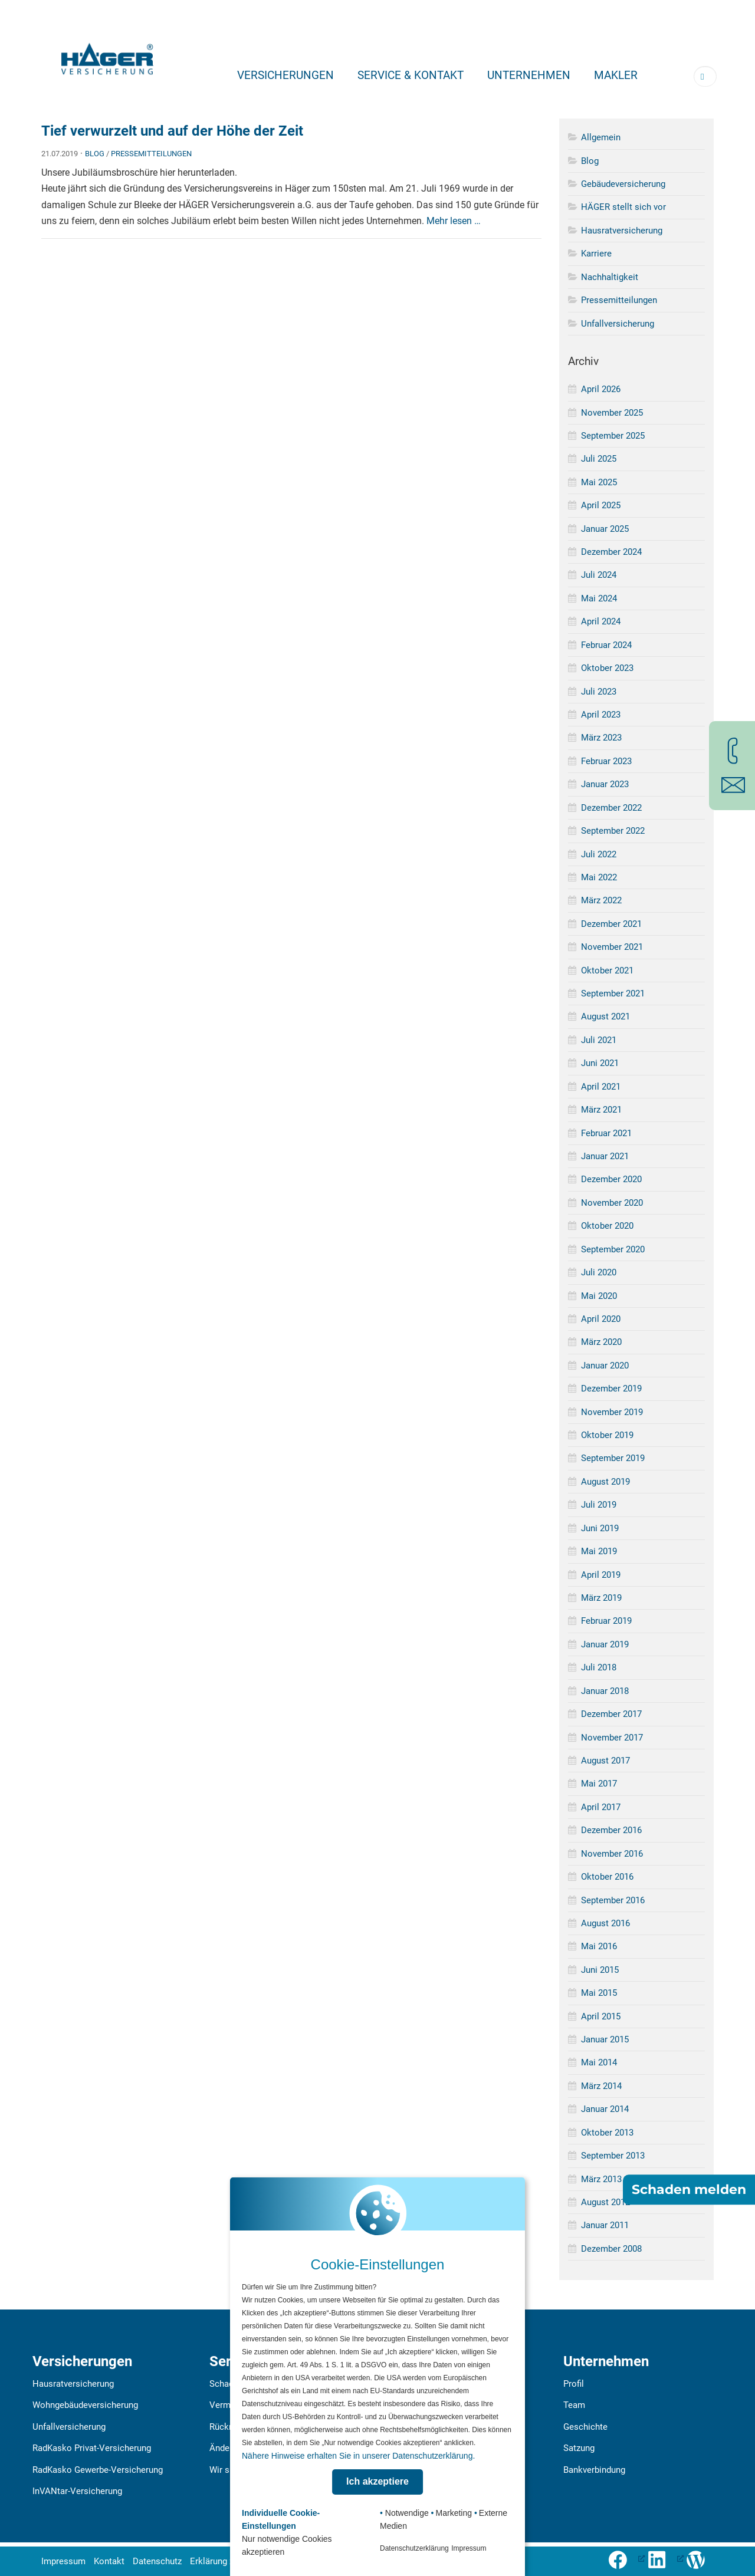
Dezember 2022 (611, 807)
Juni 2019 (600, 1528)
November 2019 (612, 1412)
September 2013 (613, 2155)
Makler (616, 75)
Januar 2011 (605, 2225)
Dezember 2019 (611, 1388)
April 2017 (601, 1807)
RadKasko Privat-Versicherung (91, 2448)
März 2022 (601, 900)
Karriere (596, 253)
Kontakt (109, 2561)
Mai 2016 (599, 1946)
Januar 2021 (605, 1156)
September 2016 (613, 1900)
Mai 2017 (599, 1783)
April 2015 (601, 2016)
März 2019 (601, 1598)
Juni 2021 (600, 1063)
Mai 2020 (599, 1296)
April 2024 (601, 621)
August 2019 (605, 1481)
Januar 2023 (605, 784)
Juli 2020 (598, 1272)
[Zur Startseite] (107, 55)
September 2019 (613, 1458)
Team (574, 2405)
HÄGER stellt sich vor (623, 207)
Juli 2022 (598, 854)
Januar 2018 (605, 1691)
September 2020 (613, 1249)
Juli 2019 (598, 1504)
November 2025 (612, 412)
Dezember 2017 (611, 1714)
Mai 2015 (599, 1993)
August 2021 (605, 1016)
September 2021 (613, 993)
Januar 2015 (605, 2039)
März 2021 (601, 1109)
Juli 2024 (598, 575)
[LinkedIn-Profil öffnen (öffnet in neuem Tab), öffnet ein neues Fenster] (665, 2558)
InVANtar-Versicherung (77, 2491)
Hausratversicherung (621, 230)
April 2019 (601, 1575)
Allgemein (601, 137)
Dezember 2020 (611, 1179)
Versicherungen (285, 75)
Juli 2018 (598, 1667)
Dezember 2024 (611, 552)
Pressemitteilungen (151, 153)
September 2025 (613, 435)
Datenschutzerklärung (414, 2548)
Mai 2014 (599, 2062)
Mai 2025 (599, 482)
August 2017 (605, 1760)
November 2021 (612, 947)
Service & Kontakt (410, 75)
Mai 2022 (599, 877)
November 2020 (612, 1202)
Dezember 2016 (611, 1830)
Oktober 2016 (607, 1876)
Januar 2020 (605, 1365)
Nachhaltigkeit (609, 277)
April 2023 (601, 714)
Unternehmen (528, 75)
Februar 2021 (606, 1133)
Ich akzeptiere (377, 2481)
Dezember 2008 (611, 2248)
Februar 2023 (606, 761)
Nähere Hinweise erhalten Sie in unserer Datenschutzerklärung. (358, 2455)
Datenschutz (157, 2561)
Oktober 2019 (607, 1435)
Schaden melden (689, 2189)
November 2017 (612, 1737)
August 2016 (605, 1923)
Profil (573, 2383)
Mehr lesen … (453, 220)
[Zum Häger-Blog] (700, 2558)
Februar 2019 (606, 1621)
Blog (94, 153)
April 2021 (601, 1086)
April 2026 (601, 389)
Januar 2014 (605, 2109)
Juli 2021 (598, 1040)
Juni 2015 (600, 1970)
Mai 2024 (599, 598)
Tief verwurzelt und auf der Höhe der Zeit (172, 131)
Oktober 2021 (607, 970)
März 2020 (601, 1342)
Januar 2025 (605, 529)
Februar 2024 (606, 645)
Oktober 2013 (607, 2132)
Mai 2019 (599, 1551)
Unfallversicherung (617, 323)
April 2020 (601, 1319)
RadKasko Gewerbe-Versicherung (97, 2470)
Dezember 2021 (611, 924)
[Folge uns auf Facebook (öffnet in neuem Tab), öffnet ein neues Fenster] (626, 2558)
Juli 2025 (598, 458)
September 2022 (613, 830)
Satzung (579, 2448)
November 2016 (612, 1853)
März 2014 (601, 2086)
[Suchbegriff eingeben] (705, 76)
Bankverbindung (594, 2470)
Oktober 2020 (607, 1225)
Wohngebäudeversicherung (85, 2405)
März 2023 (601, 737)
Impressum (63, 2561)
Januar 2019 (605, 1644)
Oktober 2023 (607, 668)
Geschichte (585, 2427)
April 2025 (601, 505)
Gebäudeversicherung (623, 184)
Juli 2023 (598, 691)
